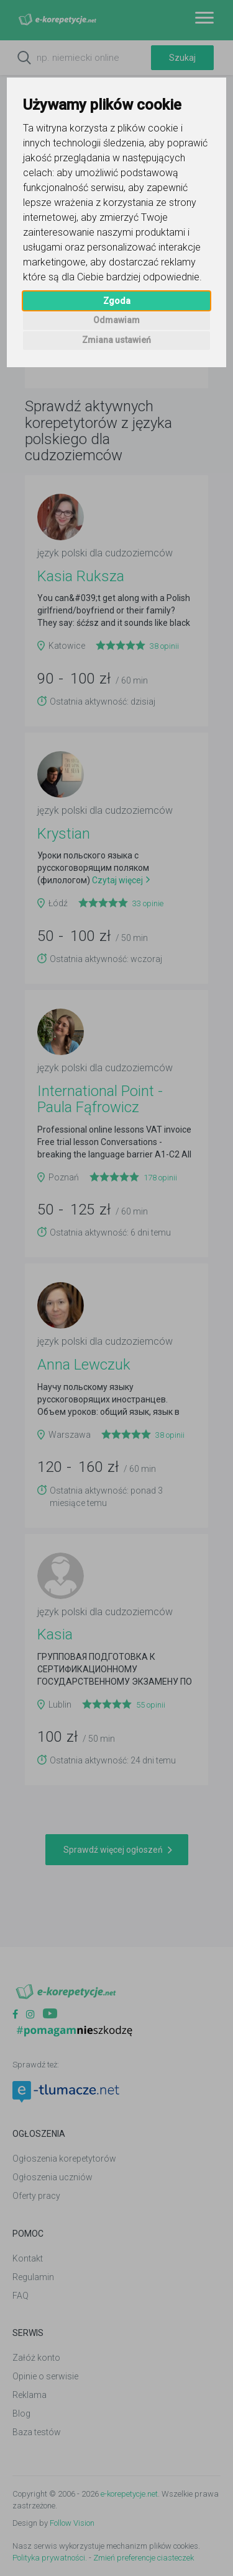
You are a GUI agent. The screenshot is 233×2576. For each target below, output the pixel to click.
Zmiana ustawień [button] (116, 340)
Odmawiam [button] (116, 320)
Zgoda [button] (116, 301)
